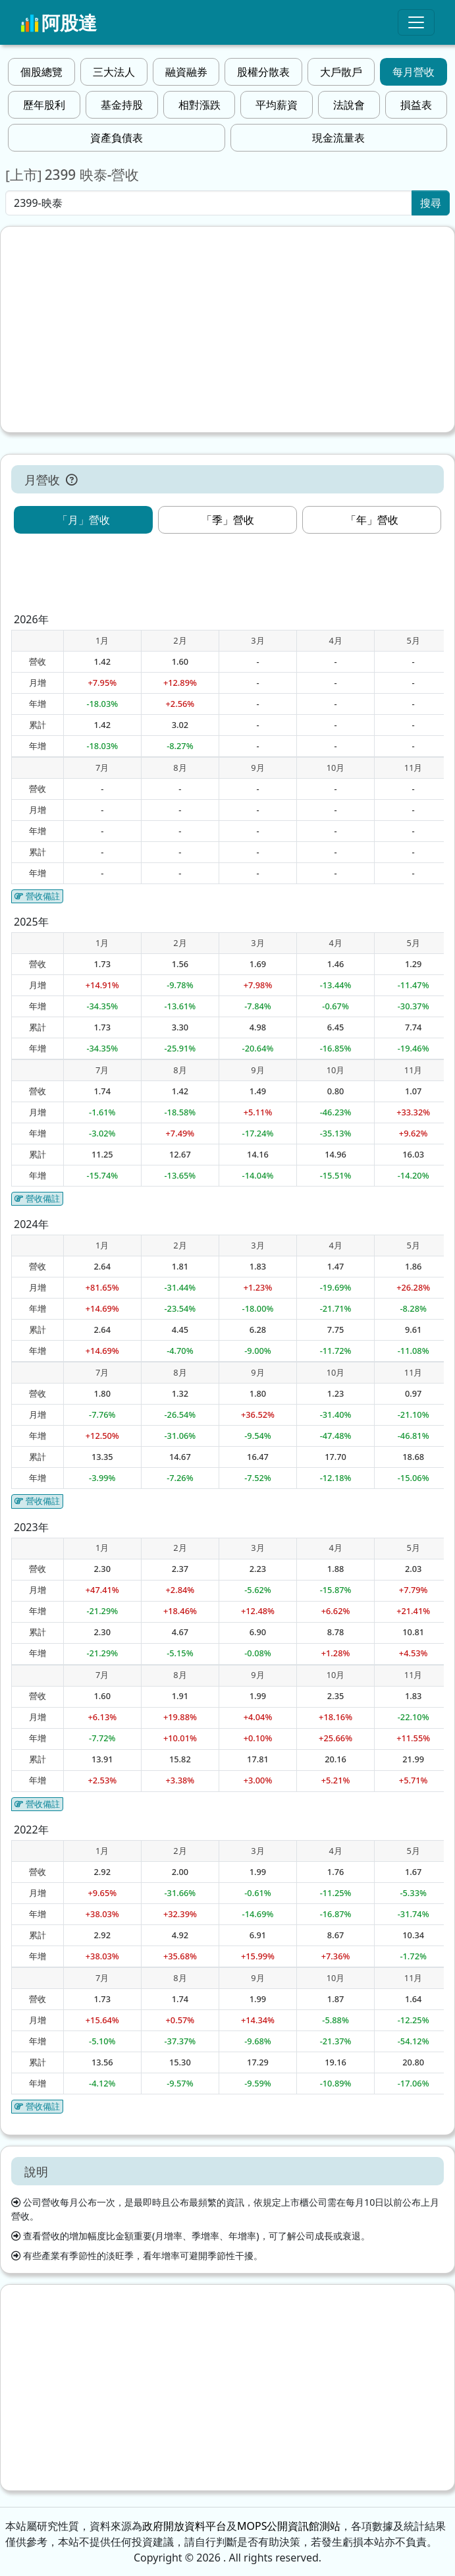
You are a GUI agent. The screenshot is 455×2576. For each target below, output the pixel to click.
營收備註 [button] (37, 896)
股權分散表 (263, 72)
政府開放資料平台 (184, 2526)
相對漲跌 (199, 105)
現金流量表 (338, 137)
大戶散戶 (341, 72)
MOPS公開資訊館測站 (288, 2526)
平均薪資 (276, 105)
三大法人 (114, 72)
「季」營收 (227, 520)
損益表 (416, 105)
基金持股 (122, 105)
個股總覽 (41, 72)
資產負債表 (116, 137)
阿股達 (58, 22)
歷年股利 (44, 105)
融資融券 (186, 72)
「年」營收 (372, 520)
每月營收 (413, 72)
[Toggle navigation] (416, 22)
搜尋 (430, 203)
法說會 (349, 105)
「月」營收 (83, 520)
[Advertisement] (227, 329)
